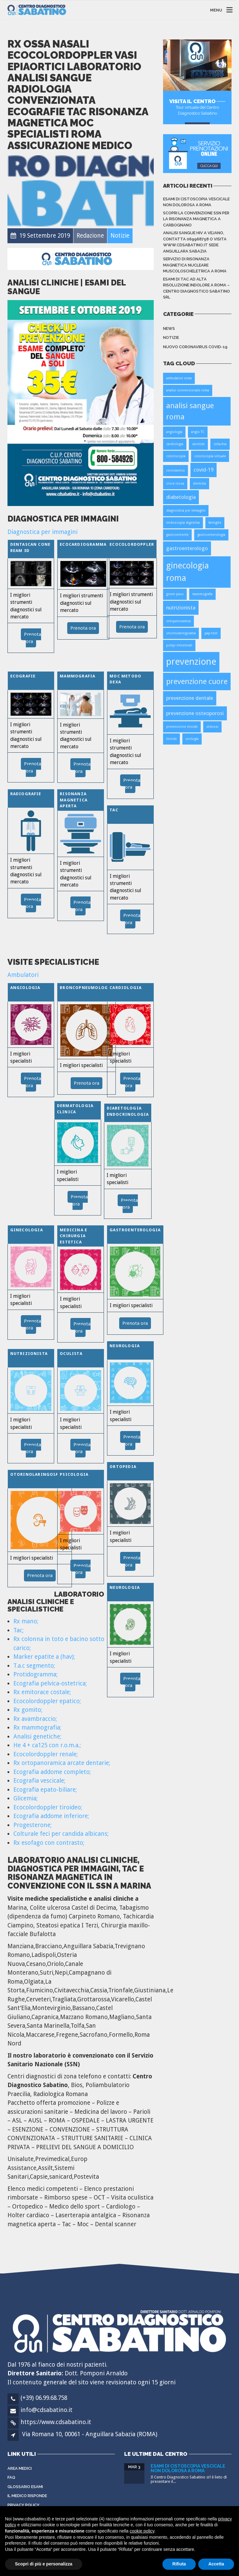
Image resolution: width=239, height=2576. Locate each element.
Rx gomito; (27, 1709)
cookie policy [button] (142, 2530)
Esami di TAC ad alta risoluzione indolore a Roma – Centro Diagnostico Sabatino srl (196, 288)
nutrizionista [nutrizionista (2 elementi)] (180, 607)
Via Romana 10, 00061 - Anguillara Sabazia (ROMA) (89, 2434)
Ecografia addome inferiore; (51, 1816)
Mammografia (77, 676)
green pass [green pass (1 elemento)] (175, 594)
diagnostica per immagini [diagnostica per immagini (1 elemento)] (185, 510)
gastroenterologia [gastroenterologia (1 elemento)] (211, 535)
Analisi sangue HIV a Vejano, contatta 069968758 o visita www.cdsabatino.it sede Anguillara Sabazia (195, 241)
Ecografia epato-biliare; (45, 1789)
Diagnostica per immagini (42, 532)
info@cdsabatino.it (47, 2410)
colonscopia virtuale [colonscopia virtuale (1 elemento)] (210, 456)
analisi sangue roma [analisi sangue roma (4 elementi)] (190, 411)
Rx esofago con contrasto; (48, 1842)
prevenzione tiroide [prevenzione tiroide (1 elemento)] (182, 727)
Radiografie (25, 793)
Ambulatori (23, 974)
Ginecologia (26, 1230)
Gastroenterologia (135, 1230)
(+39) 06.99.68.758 (44, 2397)
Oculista (71, 1353)
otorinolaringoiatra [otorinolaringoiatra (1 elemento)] (181, 633)
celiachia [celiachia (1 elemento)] (220, 444)
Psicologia (74, 1474)
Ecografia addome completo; (52, 1772)
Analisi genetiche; (37, 1736)
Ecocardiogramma (83, 544)
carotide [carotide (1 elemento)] (198, 444)
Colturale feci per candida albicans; (61, 1833)
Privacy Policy (23, 2505)
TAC (114, 810)
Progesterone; (32, 1825)
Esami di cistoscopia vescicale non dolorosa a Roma (196, 202)
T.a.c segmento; (34, 1665)
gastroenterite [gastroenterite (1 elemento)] (177, 535)
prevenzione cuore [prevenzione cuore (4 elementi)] (196, 681)
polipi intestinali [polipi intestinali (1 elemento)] (179, 645)
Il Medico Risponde (27, 2495)
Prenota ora (83, 628)
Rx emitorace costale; (42, 1692)
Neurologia (125, 1345)
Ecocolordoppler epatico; (47, 1701)
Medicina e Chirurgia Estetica (73, 1236)
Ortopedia (123, 1466)
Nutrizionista (29, 1353)
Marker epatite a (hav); (44, 1656)
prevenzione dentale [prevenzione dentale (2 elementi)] (189, 698)
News (169, 328)
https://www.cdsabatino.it (56, 2422)
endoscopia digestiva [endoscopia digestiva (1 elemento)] (183, 523)
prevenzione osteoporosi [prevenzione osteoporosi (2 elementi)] (195, 713)
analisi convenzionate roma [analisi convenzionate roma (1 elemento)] (187, 390)
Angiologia (25, 987)
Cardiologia (126, 987)
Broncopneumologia (86, 987)
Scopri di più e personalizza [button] (43, 2563)
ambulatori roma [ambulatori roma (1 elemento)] (179, 378)
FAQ (11, 2477)
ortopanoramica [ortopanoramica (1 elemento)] (178, 621)
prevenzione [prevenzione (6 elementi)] (191, 661)
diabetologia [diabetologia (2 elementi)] (181, 497)
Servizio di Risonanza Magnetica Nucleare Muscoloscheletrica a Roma (195, 265)
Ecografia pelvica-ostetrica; (50, 1683)
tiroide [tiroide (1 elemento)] (171, 739)
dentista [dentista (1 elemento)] (199, 483)
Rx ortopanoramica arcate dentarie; (61, 1763)
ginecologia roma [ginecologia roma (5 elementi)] (187, 572)
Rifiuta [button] (179, 2563)
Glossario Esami (25, 2486)
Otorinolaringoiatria (39, 1474)
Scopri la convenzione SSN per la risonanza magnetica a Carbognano (196, 219)
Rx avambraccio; (35, 1718)
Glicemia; (25, 1798)
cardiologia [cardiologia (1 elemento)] (174, 444)
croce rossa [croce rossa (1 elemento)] (175, 483)
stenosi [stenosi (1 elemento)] (212, 727)
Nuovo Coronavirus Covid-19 (195, 346)
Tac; (18, 1630)
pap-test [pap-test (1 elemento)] (211, 633)
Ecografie (23, 676)
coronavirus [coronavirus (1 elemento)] (175, 470)
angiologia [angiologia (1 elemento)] (174, 432)
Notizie (171, 337)
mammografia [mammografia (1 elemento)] (202, 594)
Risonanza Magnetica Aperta (73, 799)
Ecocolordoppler (132, 544)
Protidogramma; (35, 1674)
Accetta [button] (216, 2563)
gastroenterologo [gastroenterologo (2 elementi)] (187, 548)
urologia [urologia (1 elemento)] (192, 739)
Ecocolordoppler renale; (45, 1754)
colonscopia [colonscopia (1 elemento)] (175, 456)
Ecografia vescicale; (39, 1780)
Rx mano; (25, 1621)
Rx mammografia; (37, 1727)
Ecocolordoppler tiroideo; (47, 1807)
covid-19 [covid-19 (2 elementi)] (203, 470)
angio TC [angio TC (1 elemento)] (197, 432)
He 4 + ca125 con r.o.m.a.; (47, 1745)
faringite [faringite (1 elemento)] (215, 523)
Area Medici (19, 2468)
